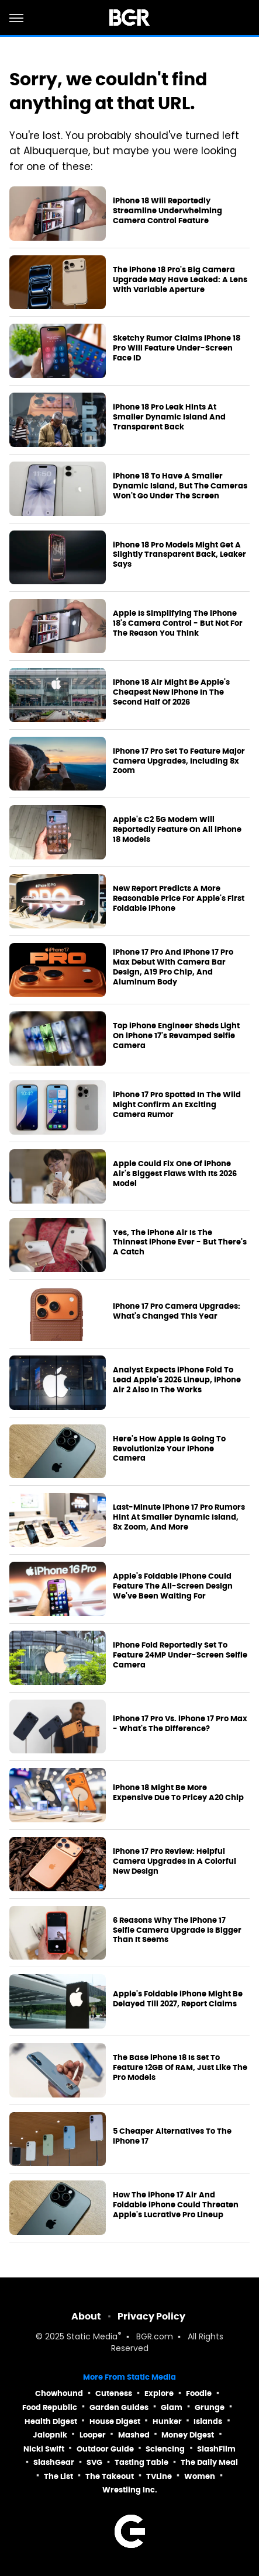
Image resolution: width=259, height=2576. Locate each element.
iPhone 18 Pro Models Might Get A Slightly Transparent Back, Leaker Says (179, 555)
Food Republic (49, 2407)
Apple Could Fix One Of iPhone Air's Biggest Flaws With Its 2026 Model (175, 1173)
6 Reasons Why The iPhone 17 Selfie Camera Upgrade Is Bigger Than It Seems (177, 1930)
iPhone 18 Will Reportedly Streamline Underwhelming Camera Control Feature (167, 211)
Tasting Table (141, 2462)
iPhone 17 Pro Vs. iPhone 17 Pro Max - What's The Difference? (180, 1723)
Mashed (134, 2435)
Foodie (199, 2393)
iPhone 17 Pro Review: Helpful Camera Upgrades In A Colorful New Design (174, 1861)
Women (199, 2476)
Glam (171, 2407)
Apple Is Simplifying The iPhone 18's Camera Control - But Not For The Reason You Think (178, 623)
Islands (208, 2421)
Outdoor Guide (105, 2449)
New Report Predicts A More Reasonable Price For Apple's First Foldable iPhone (178, 898)
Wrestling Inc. (129, 2490)
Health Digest (51, 2421)
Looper (93, 2435)
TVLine (159, 2476)
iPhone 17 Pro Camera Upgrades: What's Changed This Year (176, 1311)
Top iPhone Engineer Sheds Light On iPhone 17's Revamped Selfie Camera (176, 1035)
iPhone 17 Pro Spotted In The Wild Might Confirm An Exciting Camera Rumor (177, 1104)
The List (58, 2476)
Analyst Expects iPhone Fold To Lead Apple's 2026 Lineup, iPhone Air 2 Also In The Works (177, 1380)
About (86, 2316)
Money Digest (187, 2435)
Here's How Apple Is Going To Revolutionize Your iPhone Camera (169, 1449)
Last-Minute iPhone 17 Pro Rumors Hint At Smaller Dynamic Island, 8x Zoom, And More (179, 1517)
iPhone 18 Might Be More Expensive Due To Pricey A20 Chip (178, 1792)
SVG (94, 2462)
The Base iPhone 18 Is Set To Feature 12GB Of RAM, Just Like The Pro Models (180, 2067)
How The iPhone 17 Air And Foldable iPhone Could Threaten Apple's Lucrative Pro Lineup (176, 2205)
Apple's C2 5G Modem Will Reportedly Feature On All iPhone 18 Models (177, 829)
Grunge (210, 2407)
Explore (159, 2393)
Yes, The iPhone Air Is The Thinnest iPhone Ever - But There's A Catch (180, 1242)
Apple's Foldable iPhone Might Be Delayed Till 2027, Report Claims (178, 1999)
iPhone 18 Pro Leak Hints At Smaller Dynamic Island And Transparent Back (169, 417)
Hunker (167, 2421)
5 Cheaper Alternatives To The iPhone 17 (172, 2136)
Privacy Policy (151, 2316)
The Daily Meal (209, 2462)
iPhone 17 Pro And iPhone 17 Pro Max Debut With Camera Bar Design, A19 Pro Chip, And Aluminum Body (173, 967)
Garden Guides (119, 2407)
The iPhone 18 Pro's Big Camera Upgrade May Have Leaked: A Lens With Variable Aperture (180, 279)
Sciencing (165, 2449)
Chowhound (59, 2393)
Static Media (92, 2337)
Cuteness (113, 2393)
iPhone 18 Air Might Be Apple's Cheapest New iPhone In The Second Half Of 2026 (171, 692)
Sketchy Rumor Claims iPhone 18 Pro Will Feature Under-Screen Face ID (176, 348)
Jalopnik (50, 2435)
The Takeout (109, 2476)
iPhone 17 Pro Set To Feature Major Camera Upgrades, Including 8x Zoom (179, 761)
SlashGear (53, 2462)
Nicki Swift (43, 2449)
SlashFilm (216, 2449)
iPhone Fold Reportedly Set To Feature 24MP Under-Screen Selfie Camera (180, 1655)
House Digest (114, 2421)
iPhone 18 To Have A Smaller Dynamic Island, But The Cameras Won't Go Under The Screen (180, 486)
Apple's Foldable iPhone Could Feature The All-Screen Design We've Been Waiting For (173, 1586)
